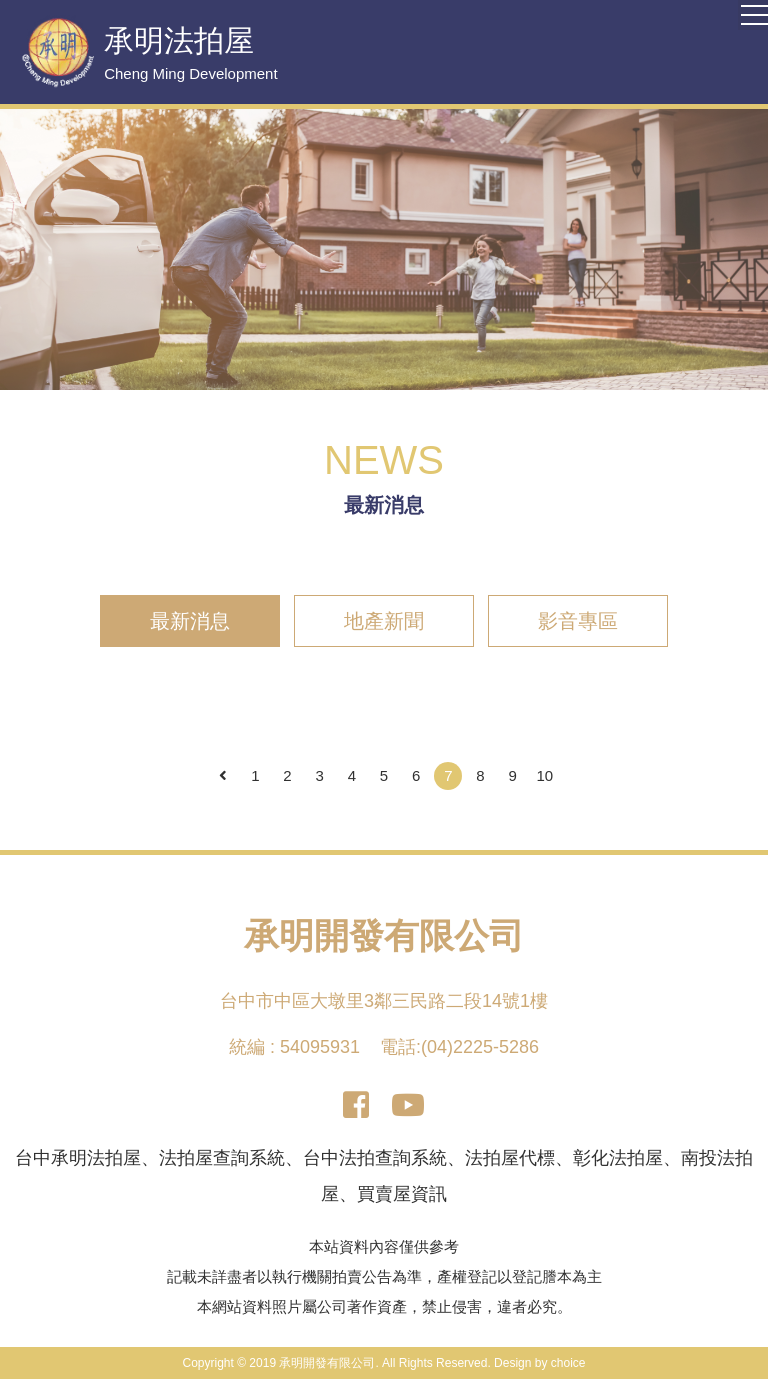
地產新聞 (384, 621)
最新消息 (190, 621)
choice (568, 1363)
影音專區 (578, 621)
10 (545, 775)
